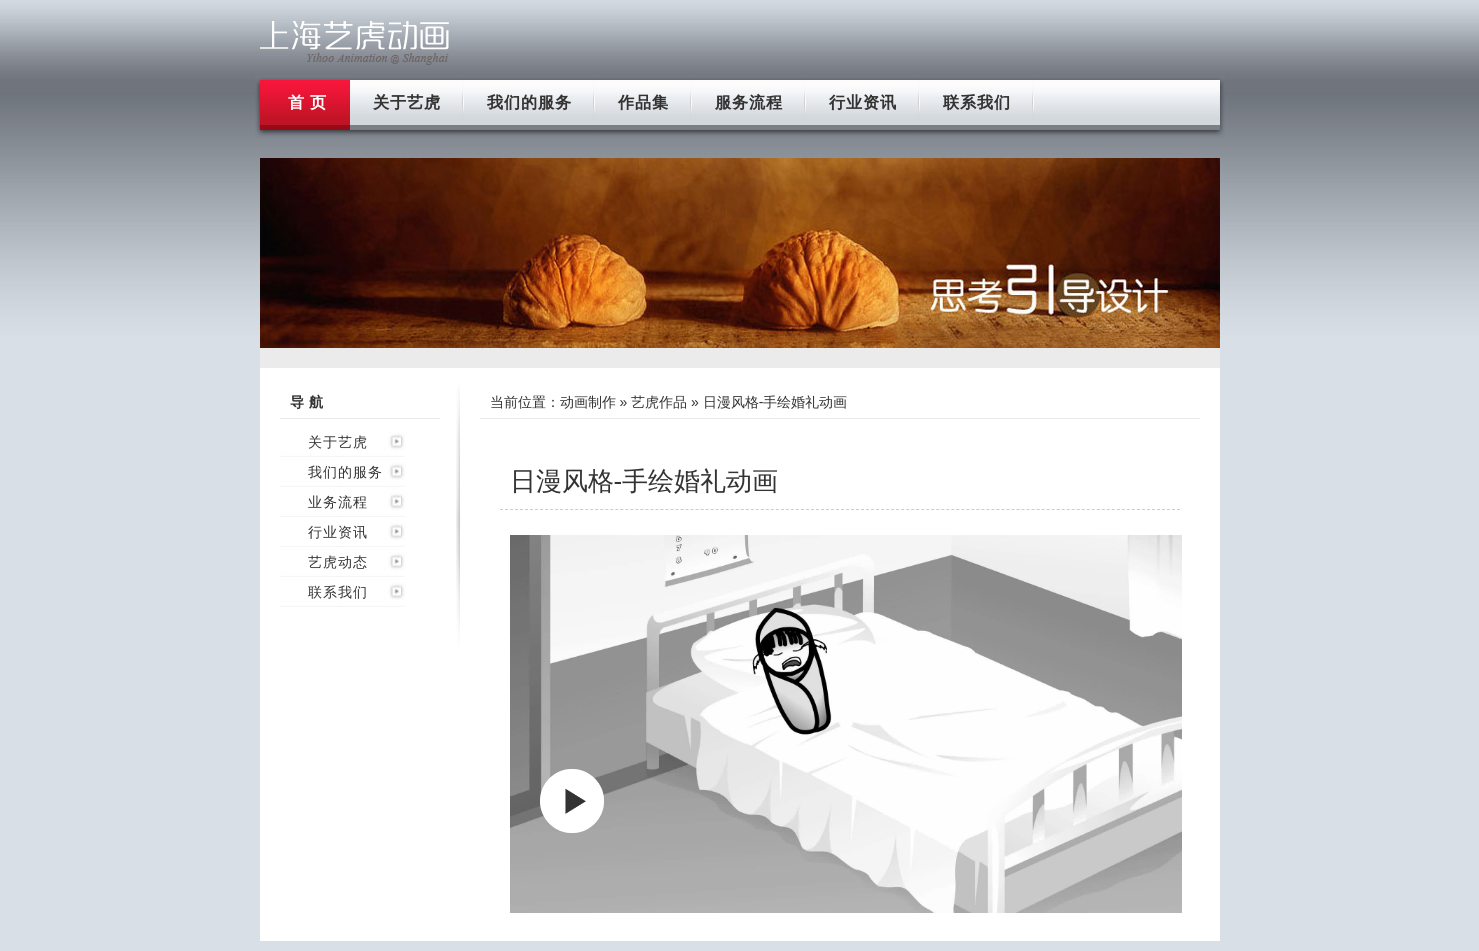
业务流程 (338, 502)
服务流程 (749, 102)
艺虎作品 (659, 402)
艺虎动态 (338, 562)
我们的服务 (529, 102)
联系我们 (977, 102)
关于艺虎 (407, 102)
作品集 (643, 102)
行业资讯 (863, 102)
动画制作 (588, 402)
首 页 (307, 102)
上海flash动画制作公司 (355, 42)
